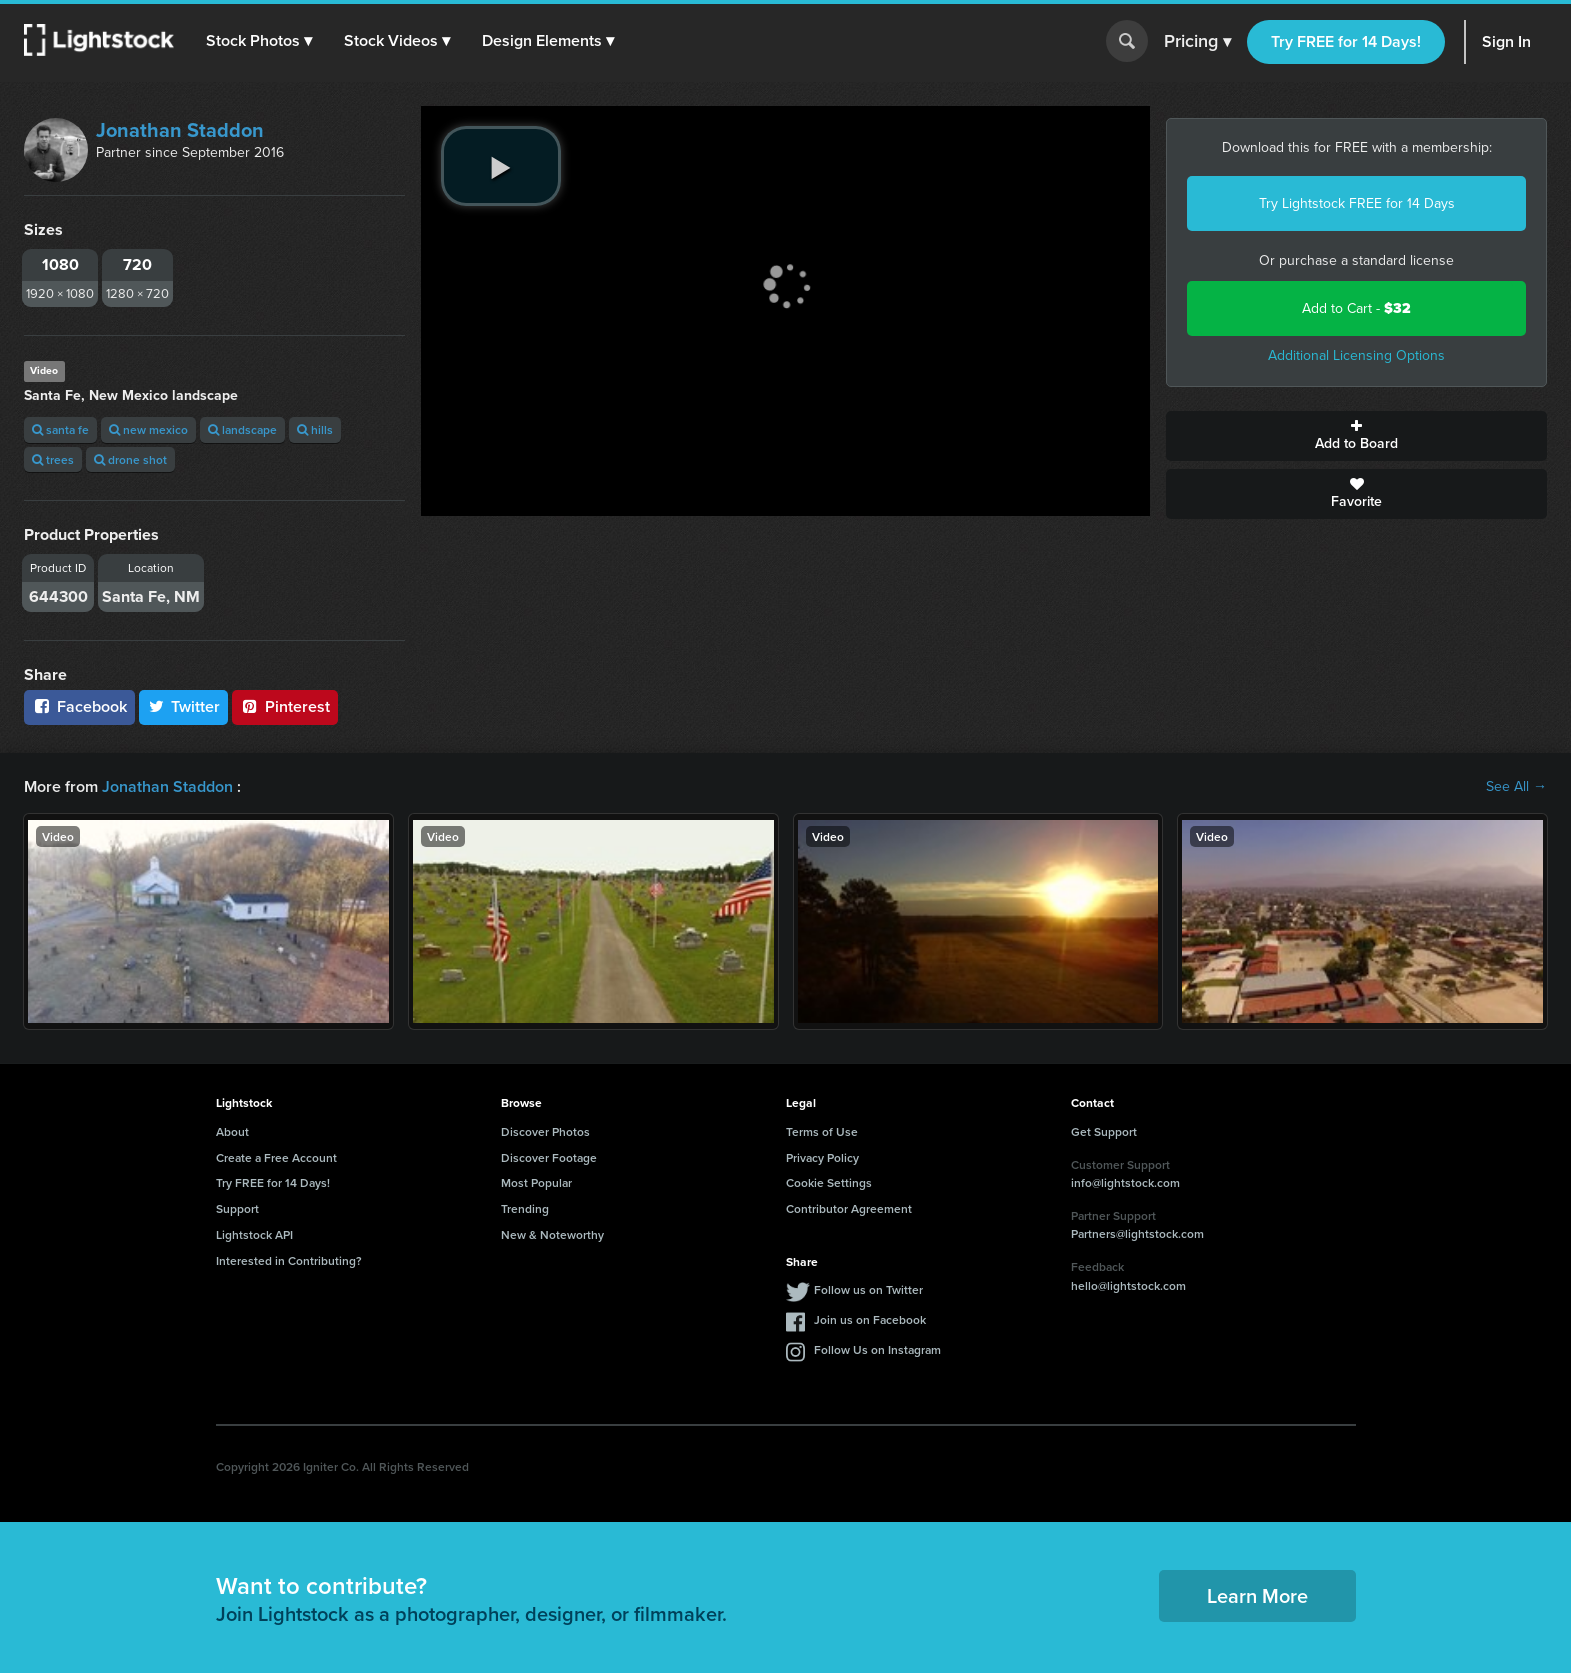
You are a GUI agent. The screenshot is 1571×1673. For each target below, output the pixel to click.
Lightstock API (254, 1234)
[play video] (501, 166)
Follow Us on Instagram (877, 1349)
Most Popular (536, 1182)
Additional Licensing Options (1356, 355)
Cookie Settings (829, 1182)
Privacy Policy (822, 1157)
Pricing (1197, 42)
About (232, 1131)
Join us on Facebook (870, 1319)
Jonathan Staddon (180, 130)
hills (315, 429)
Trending (525, 1208)
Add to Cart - (1356, 308)
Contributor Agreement (849, 1208)
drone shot (130, 459)
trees (53, 459)
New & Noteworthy (552, 1234)
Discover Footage (549, 1157)
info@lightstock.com (1125, 1182)
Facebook (79, 706)
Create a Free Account (276, 1157)
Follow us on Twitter (868, 1289)
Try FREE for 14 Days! (1346, 41)
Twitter (184, 706)
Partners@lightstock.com (1137, 1233)
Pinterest (285, 706)
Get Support (1104, 1131)
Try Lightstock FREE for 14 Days (1357, 203)
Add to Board (1356, 436)
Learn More (1257, 1595)
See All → (1516, 787)
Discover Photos (545, 1131)
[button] (259, 41)
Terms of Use (822, 1131)
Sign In (1506, 41)
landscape (242, 429)
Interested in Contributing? (289, 1260)
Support (237, 1208)
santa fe (60, 429)
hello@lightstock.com (1128, 1285)
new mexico (148, 429)
